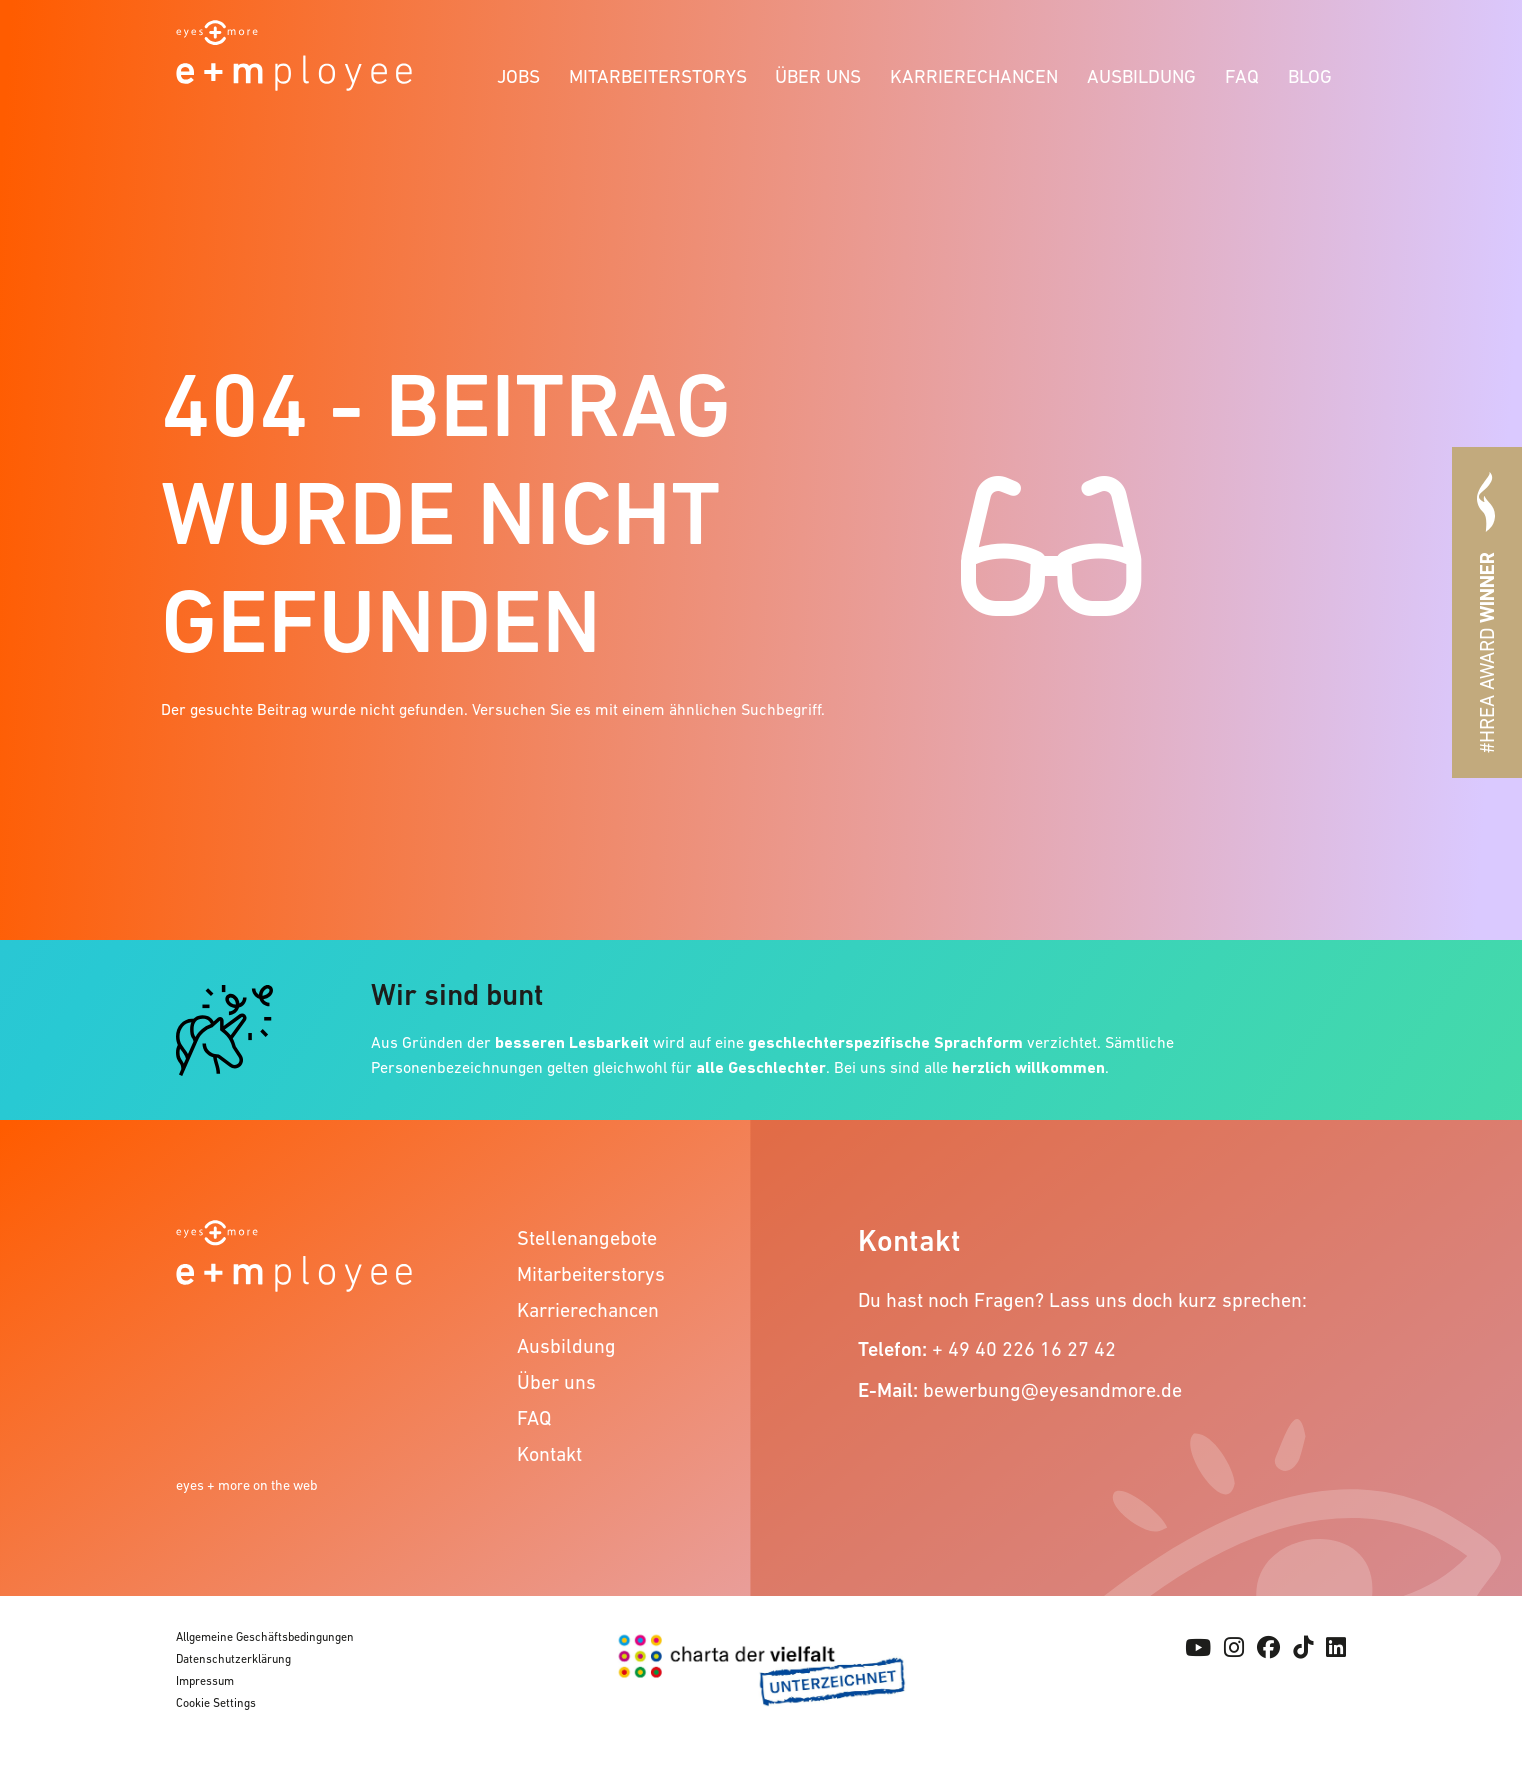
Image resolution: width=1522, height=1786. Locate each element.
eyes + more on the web (247, 1485)
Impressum (205, 1681)
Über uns (818, 76)
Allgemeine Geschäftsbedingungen (265, 1637)
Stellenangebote (587, 1238)
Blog (1310, 76)
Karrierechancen (974, 76)
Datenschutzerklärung (233, 1659)
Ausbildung (1141, 76)
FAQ (1242, 76)
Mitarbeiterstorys (658, 76)
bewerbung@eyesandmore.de (1052, 1390)
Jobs (518, 76)
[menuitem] (519, 73)
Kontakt (549, 1454)
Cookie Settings (216, 1703)
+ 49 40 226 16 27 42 (1024, 1349)
